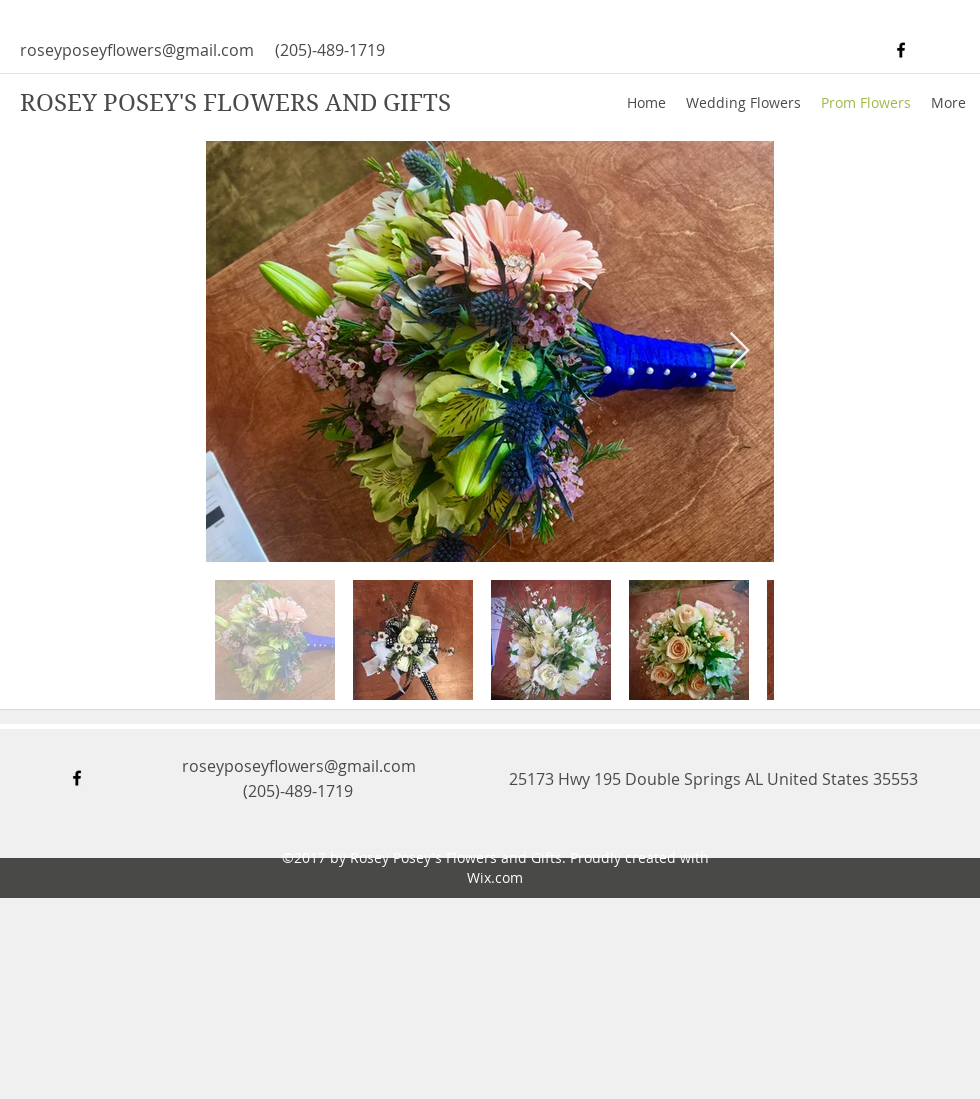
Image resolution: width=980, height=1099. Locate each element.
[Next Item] (739, 351)
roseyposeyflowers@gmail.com (137, 50)
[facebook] (901, 50)
